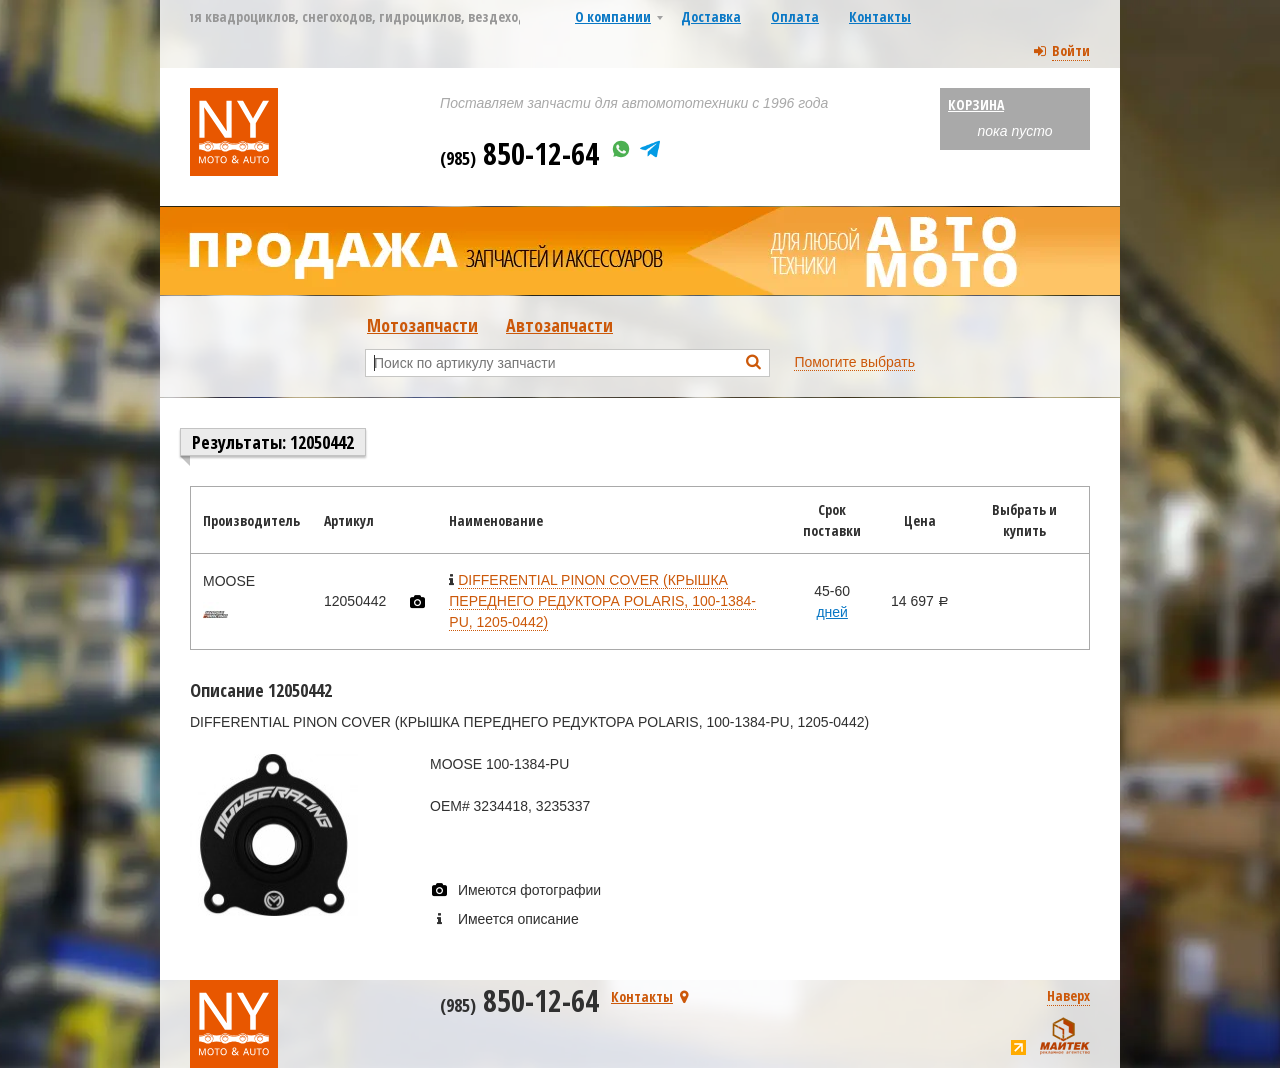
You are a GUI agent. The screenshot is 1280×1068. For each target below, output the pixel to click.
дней (832, 612)
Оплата (795, 16)
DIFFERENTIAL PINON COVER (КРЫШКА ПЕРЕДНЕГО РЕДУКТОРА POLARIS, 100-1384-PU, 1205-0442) (602, 601)
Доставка (711, 16)
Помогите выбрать (854, 362)
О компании (613, 16)
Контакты (880, 16)
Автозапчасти (559, 325)
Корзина (976, 104)
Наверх (1068, 995)
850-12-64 (519, 153)
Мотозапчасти (422, 325)
